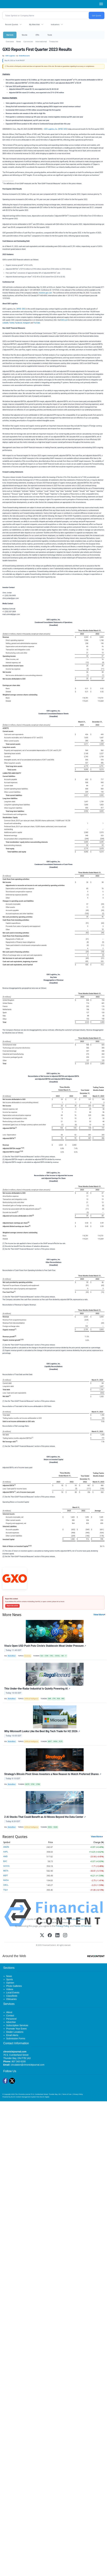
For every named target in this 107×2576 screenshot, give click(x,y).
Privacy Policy (62, 1925)
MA (62, 1656)
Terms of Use (66, 2094)
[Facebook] (49, 1935)
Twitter (11, 323)
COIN (46, 1656)
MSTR (27, 1784)
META (5, 1870)
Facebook (18, 323)
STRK (38, 1784)
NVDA (55, 1741)
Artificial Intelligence (31, 1699)
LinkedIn (5, 323)
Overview (10, 41)
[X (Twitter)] (42, 1935)
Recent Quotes (11, 24)
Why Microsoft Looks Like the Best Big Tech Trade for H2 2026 (42, 1731)
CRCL (51, 1656)
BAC (5, 1861)
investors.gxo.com (45, 293)
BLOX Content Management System (23, 2097)
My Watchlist (34, 24)
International (41, 41)
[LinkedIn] (57, 1935)
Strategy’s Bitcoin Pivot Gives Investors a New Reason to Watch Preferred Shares (52, 1774)
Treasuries (53, 41)
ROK (58, 1699)
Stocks (24, 35)
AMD (5, 1856)
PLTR (60, 1741)
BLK (42, 1656)
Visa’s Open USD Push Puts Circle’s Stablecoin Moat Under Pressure (45, 1645)
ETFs (37, 35)
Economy (28, 1656)
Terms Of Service (82, 1925)
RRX (62, 1699)
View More (98, 1614)
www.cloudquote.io (76, 1919)
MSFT (50, 1741)
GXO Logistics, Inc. (51, 129)
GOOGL (57, 1656)
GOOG (6, 1866)
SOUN (55, 1827)
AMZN (6, 1847)
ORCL (5, 1885)
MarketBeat (11, 1656)
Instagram (27, 323)
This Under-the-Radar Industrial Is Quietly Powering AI (37, 1688)
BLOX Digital (44, 2097)
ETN (54, 1699)
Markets (9, 35)
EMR (49, 1699)
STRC (33, 1784)
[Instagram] (65, 1935)
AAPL (5, 1851)
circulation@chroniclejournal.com (27, 2064)
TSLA (5, 1889)
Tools (50, 35)
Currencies (28, 41)
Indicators (55, 24)
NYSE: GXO (63, 129)
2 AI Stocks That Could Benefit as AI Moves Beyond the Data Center (45, 1816)
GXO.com (64, 320)
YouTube (37, 323)
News (18, 41)
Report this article (12, 1605)
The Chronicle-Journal (22, 2094)
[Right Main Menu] (101, 4)
